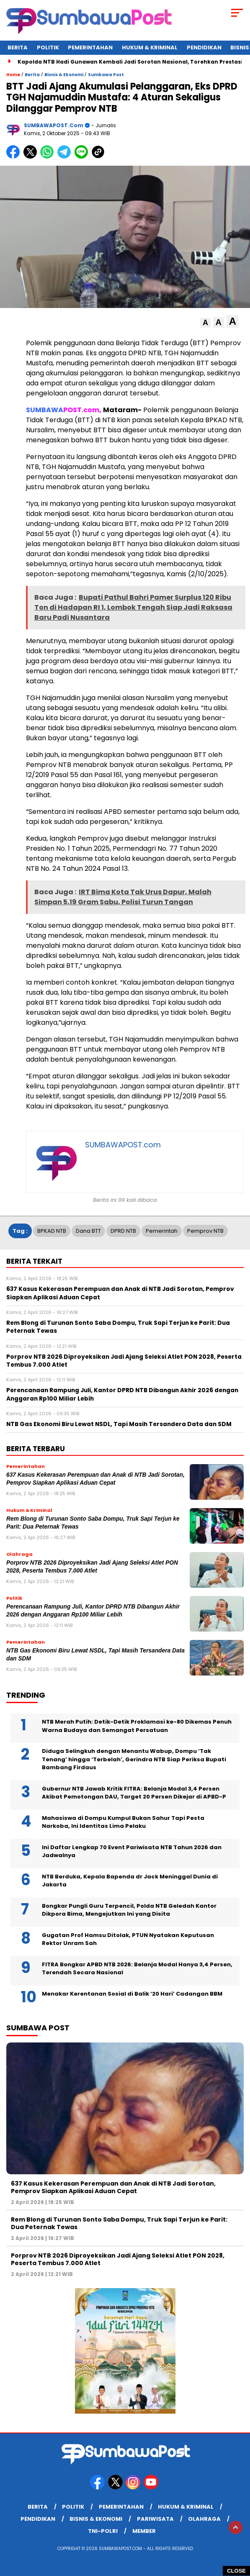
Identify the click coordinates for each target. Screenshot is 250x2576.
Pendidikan (204, 47)
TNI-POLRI (103, 2531)
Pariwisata (155, 2519)
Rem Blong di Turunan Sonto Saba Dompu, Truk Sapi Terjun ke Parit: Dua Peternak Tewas (119, 2223)
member (144, 2531)
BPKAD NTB (51, 1231)
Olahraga (204, 2519)
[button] (205, 323)
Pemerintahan (90, 47)
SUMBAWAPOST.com (53, 125)
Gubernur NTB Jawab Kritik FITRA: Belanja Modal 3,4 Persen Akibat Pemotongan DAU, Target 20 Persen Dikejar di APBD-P (134, 1793)
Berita (18, 47)
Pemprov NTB (205, 1231)
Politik (48, 47)
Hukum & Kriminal (150, 47)
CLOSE (236, 2571)
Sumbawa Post (106, 75)
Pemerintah (162, 1231)
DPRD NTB (123, 1231)
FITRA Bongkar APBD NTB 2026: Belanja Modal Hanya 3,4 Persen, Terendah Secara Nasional (137, 1968)
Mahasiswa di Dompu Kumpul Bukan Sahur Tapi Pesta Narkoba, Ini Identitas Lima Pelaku (123, 1822)
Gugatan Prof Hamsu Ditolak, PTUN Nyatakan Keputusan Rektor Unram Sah (128, 1939)
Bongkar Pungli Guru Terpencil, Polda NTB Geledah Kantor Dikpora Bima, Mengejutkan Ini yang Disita (129, 1910)
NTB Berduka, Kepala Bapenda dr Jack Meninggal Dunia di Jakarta (130, 1881)
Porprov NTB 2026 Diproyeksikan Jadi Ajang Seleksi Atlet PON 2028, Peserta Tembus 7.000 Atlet (117, 2259)
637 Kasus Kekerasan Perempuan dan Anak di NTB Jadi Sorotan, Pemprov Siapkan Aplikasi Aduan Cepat (113, 2187)
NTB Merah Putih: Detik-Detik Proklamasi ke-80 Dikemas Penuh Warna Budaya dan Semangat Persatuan (137, 1726)
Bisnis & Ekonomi (63, 75)
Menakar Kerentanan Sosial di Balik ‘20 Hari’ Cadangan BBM (132, 1994)
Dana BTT (88, 1231)
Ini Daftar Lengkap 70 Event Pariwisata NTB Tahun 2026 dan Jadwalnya (132, 1851)
